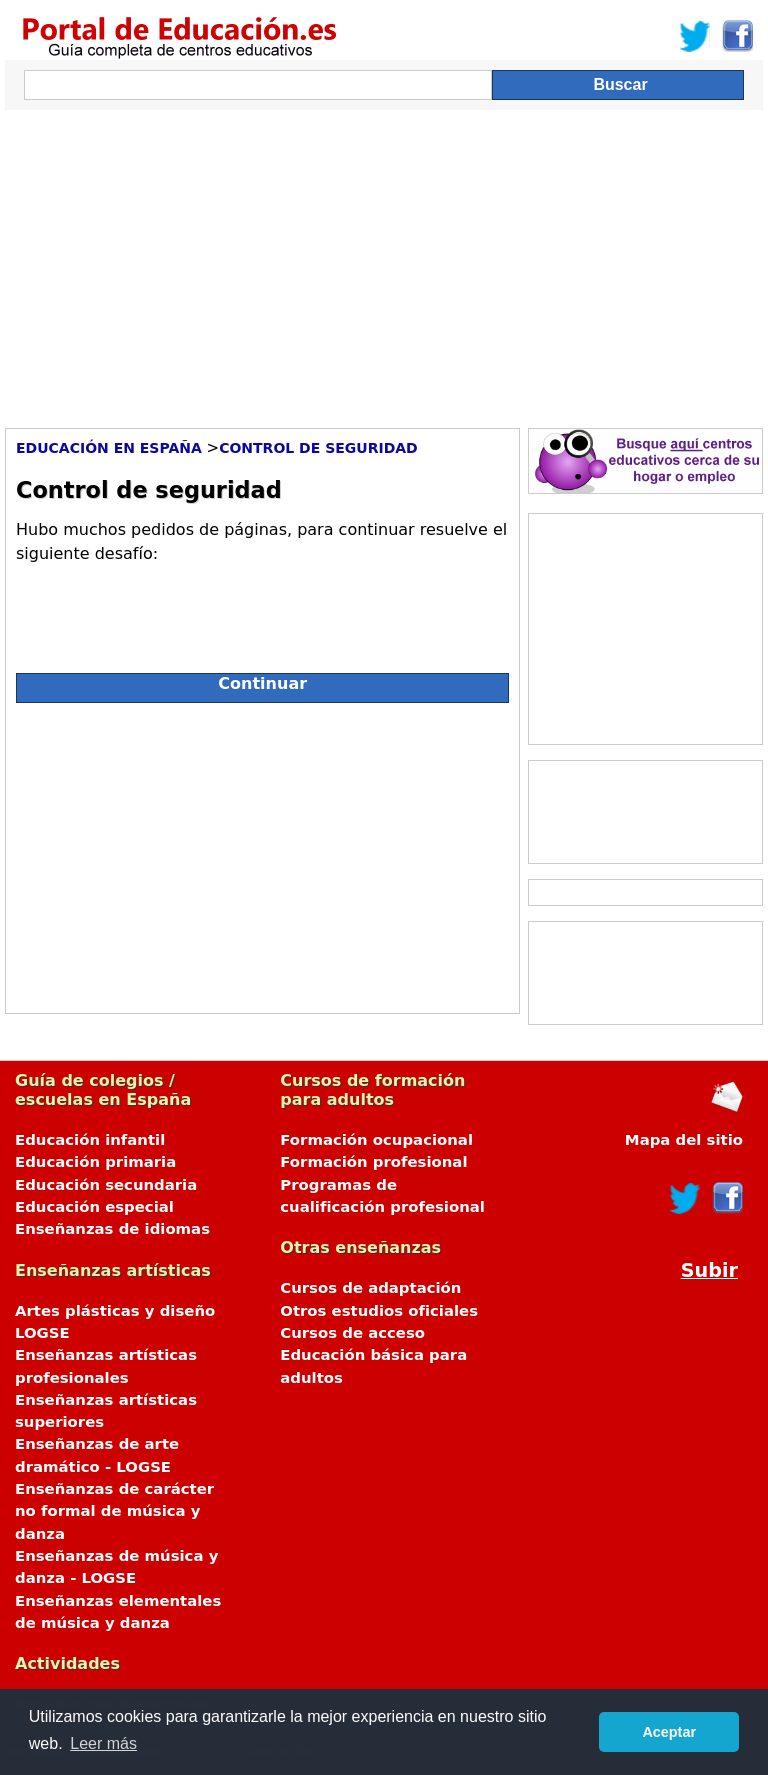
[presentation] (168, 610)
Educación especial (94, 1207)
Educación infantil (90, 1140)
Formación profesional (373, 1162)
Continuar (262, 683)
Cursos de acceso (352, 1333)
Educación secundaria (106, 1185)
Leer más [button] (103, 1743)
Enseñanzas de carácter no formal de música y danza (114, 1511)
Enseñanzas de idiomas (112, 1229)
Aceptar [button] (669, 1732)
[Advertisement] (384, 264)
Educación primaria (95, 1162)
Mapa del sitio (684, 1140)
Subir (709, 1270)
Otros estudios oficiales (379, 1311)
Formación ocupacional (376, 1140)
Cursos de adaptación (370, 1288)
